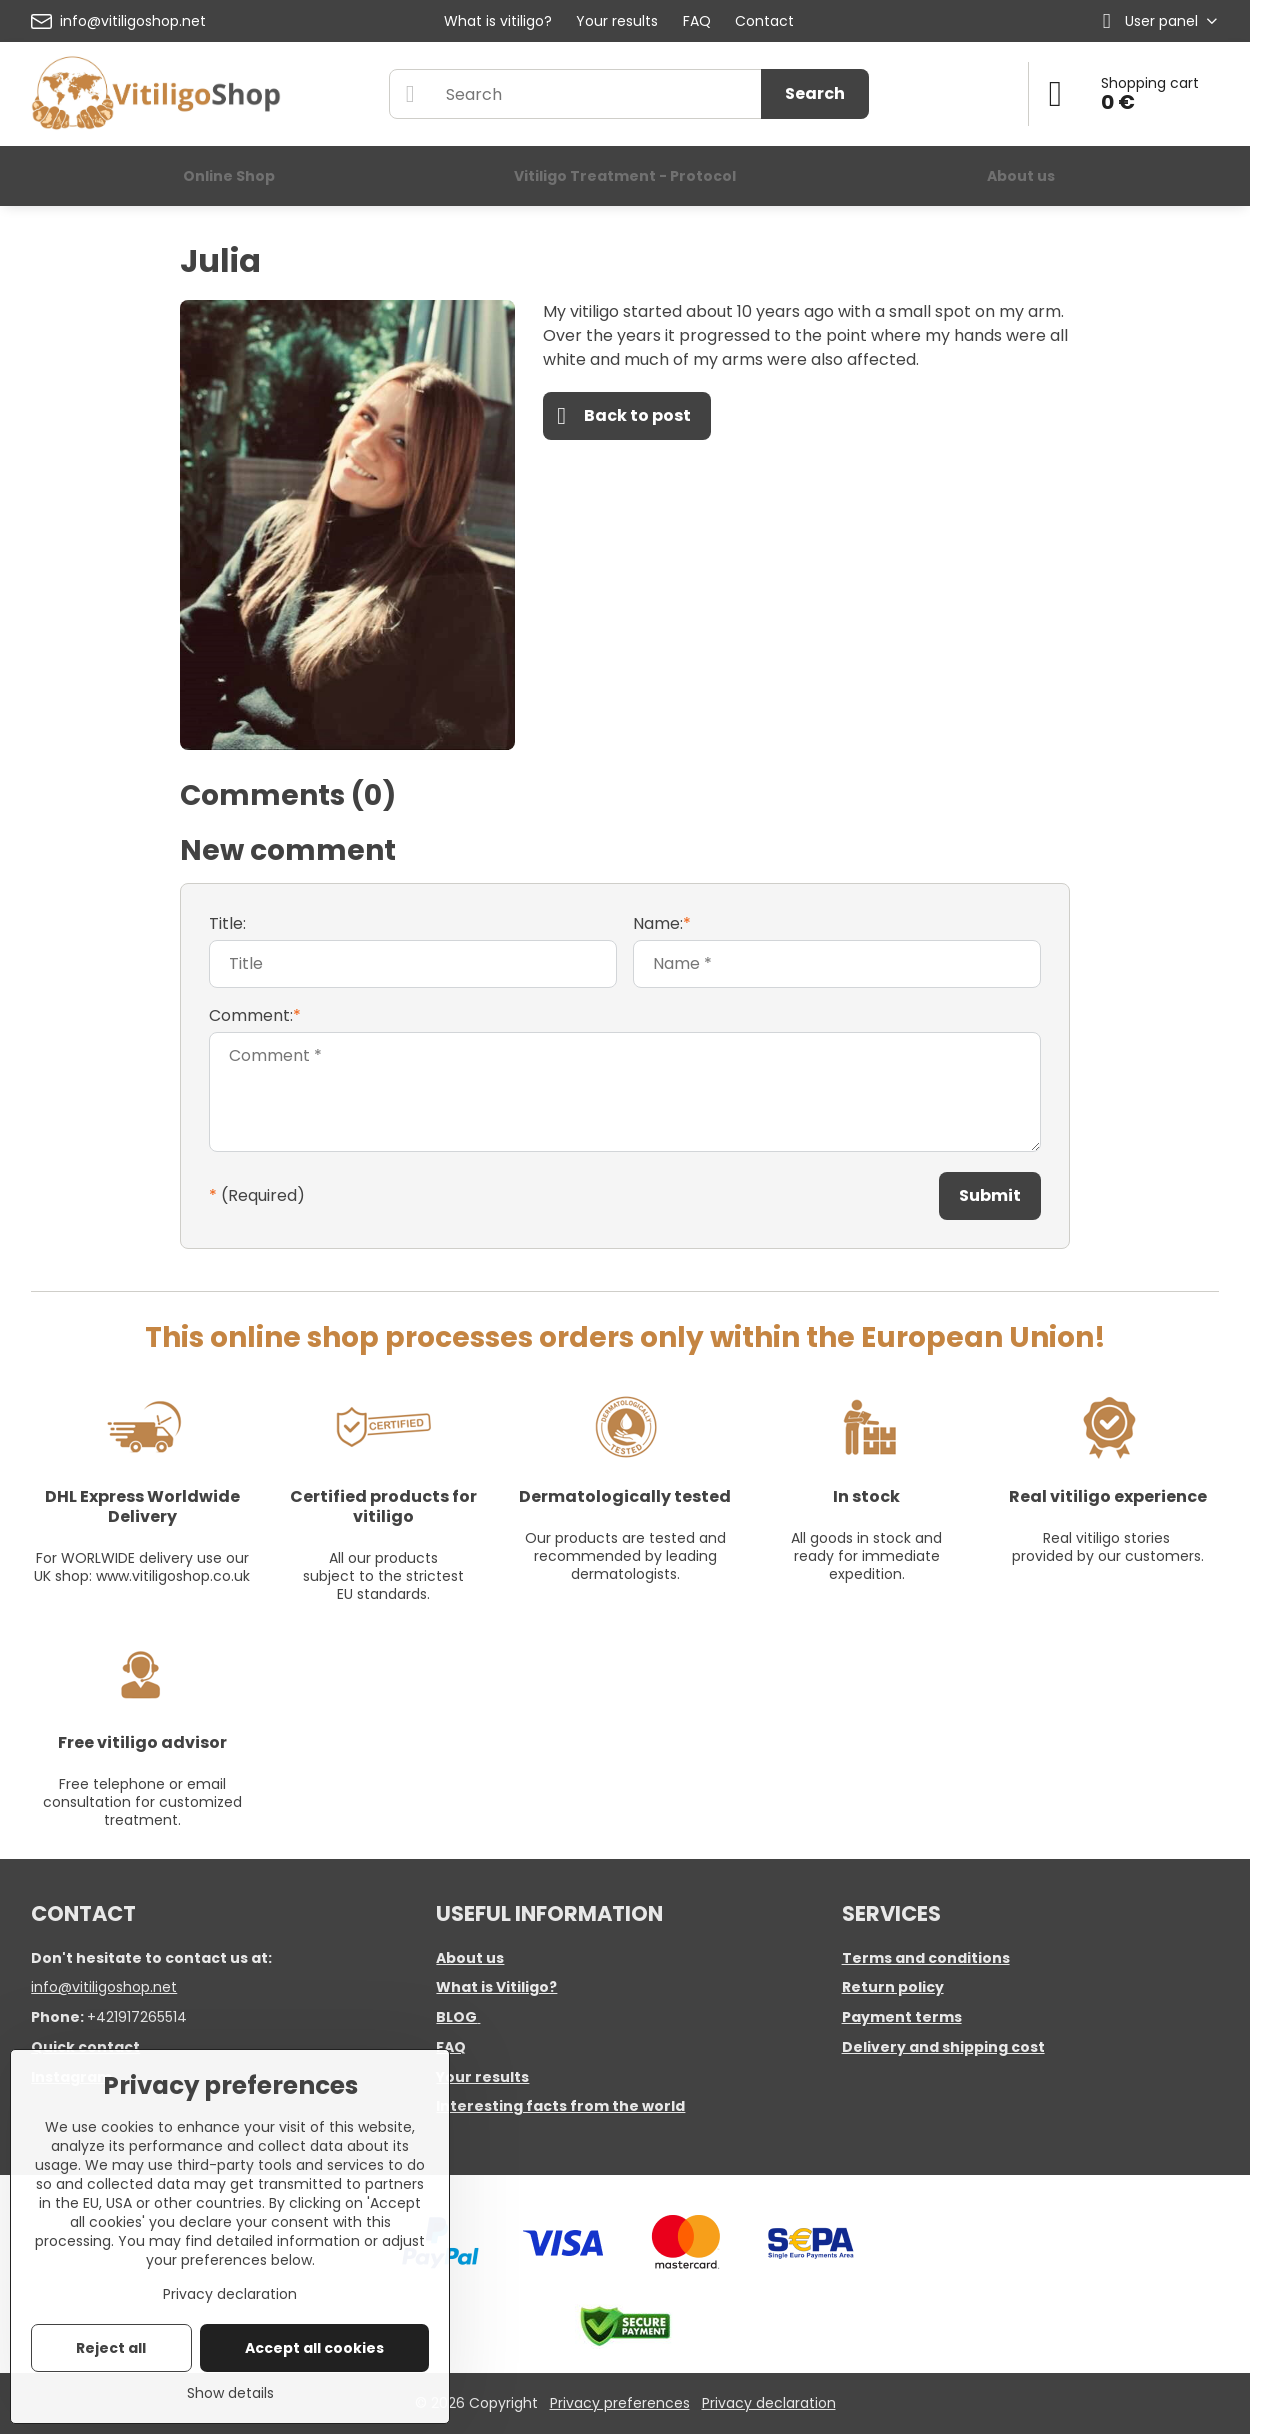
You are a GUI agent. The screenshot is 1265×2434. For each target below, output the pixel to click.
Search (815, 93)
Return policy (893, 1987)
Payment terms (902, 2017)
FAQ (451, 2047)
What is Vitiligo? (496, 1987)
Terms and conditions (926, 1958)
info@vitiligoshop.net (104, 1987)
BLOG (456, 2017)
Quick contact (85, 2047)
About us (470, 1958)
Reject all (111, 2348)
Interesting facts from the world (560, 2106)
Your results (482, 2077)
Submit (990, 1195)
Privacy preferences (620, 2403)
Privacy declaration (769, 2403)
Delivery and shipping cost (943, 2047)
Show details (230, 2393)
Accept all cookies (314, 2348)
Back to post (624, 416)
